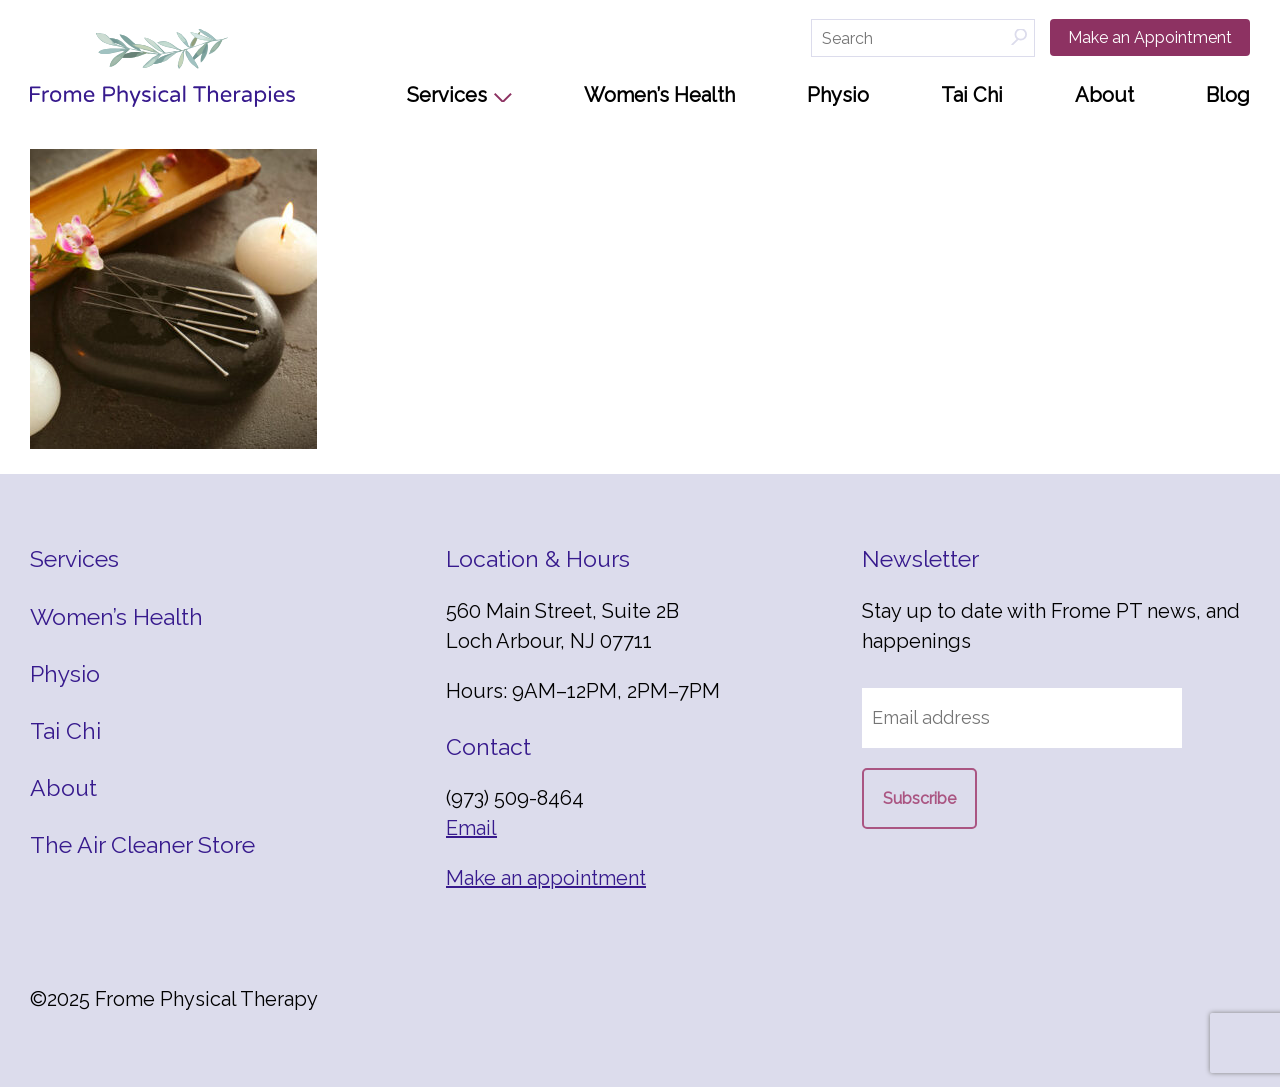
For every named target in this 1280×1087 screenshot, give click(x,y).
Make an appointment (546, 878)
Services (447, 95)
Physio (838, 95)
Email (471, 828)
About (1104, 95)
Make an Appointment (1150, 37)
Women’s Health (659, 95)
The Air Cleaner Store (142, 844)
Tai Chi (972, 95)
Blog (1228, 95)
